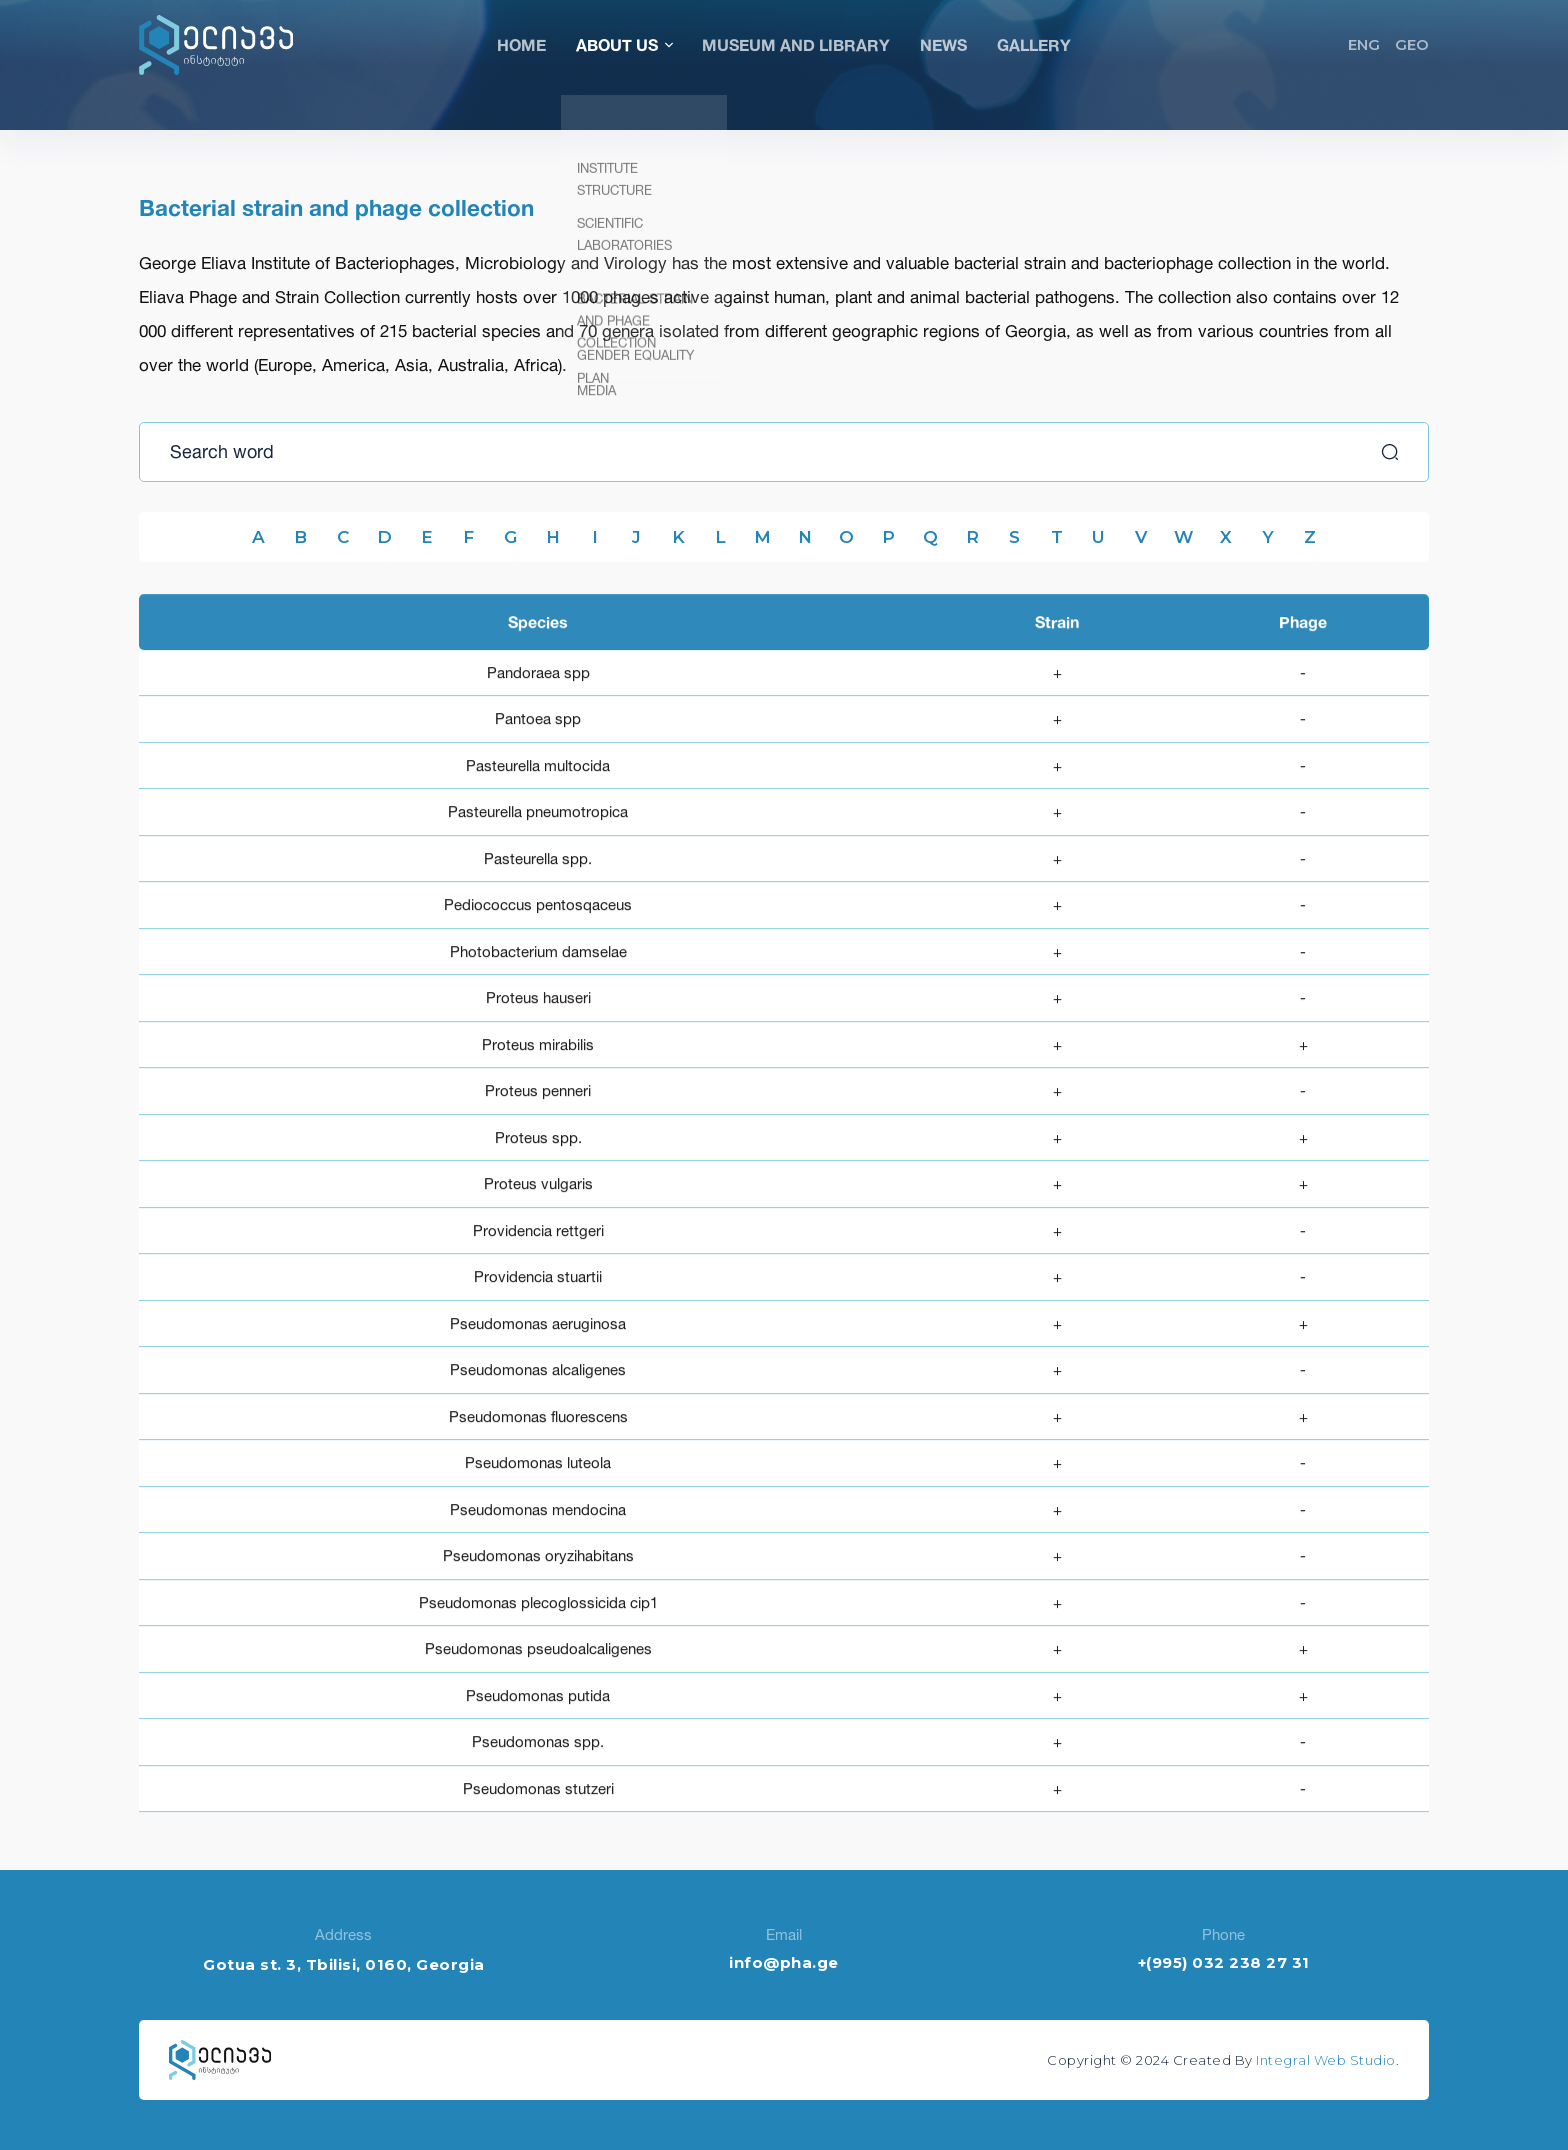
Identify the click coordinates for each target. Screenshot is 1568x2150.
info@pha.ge (784, 1962)
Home (521, 44)
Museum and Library (796, 44)
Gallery (1034, 44)
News (943, 44)
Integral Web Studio (1326, 2060)
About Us (624, 44)
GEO (1412, 44)
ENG (1364, 44)
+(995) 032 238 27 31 (1224, 1962)
